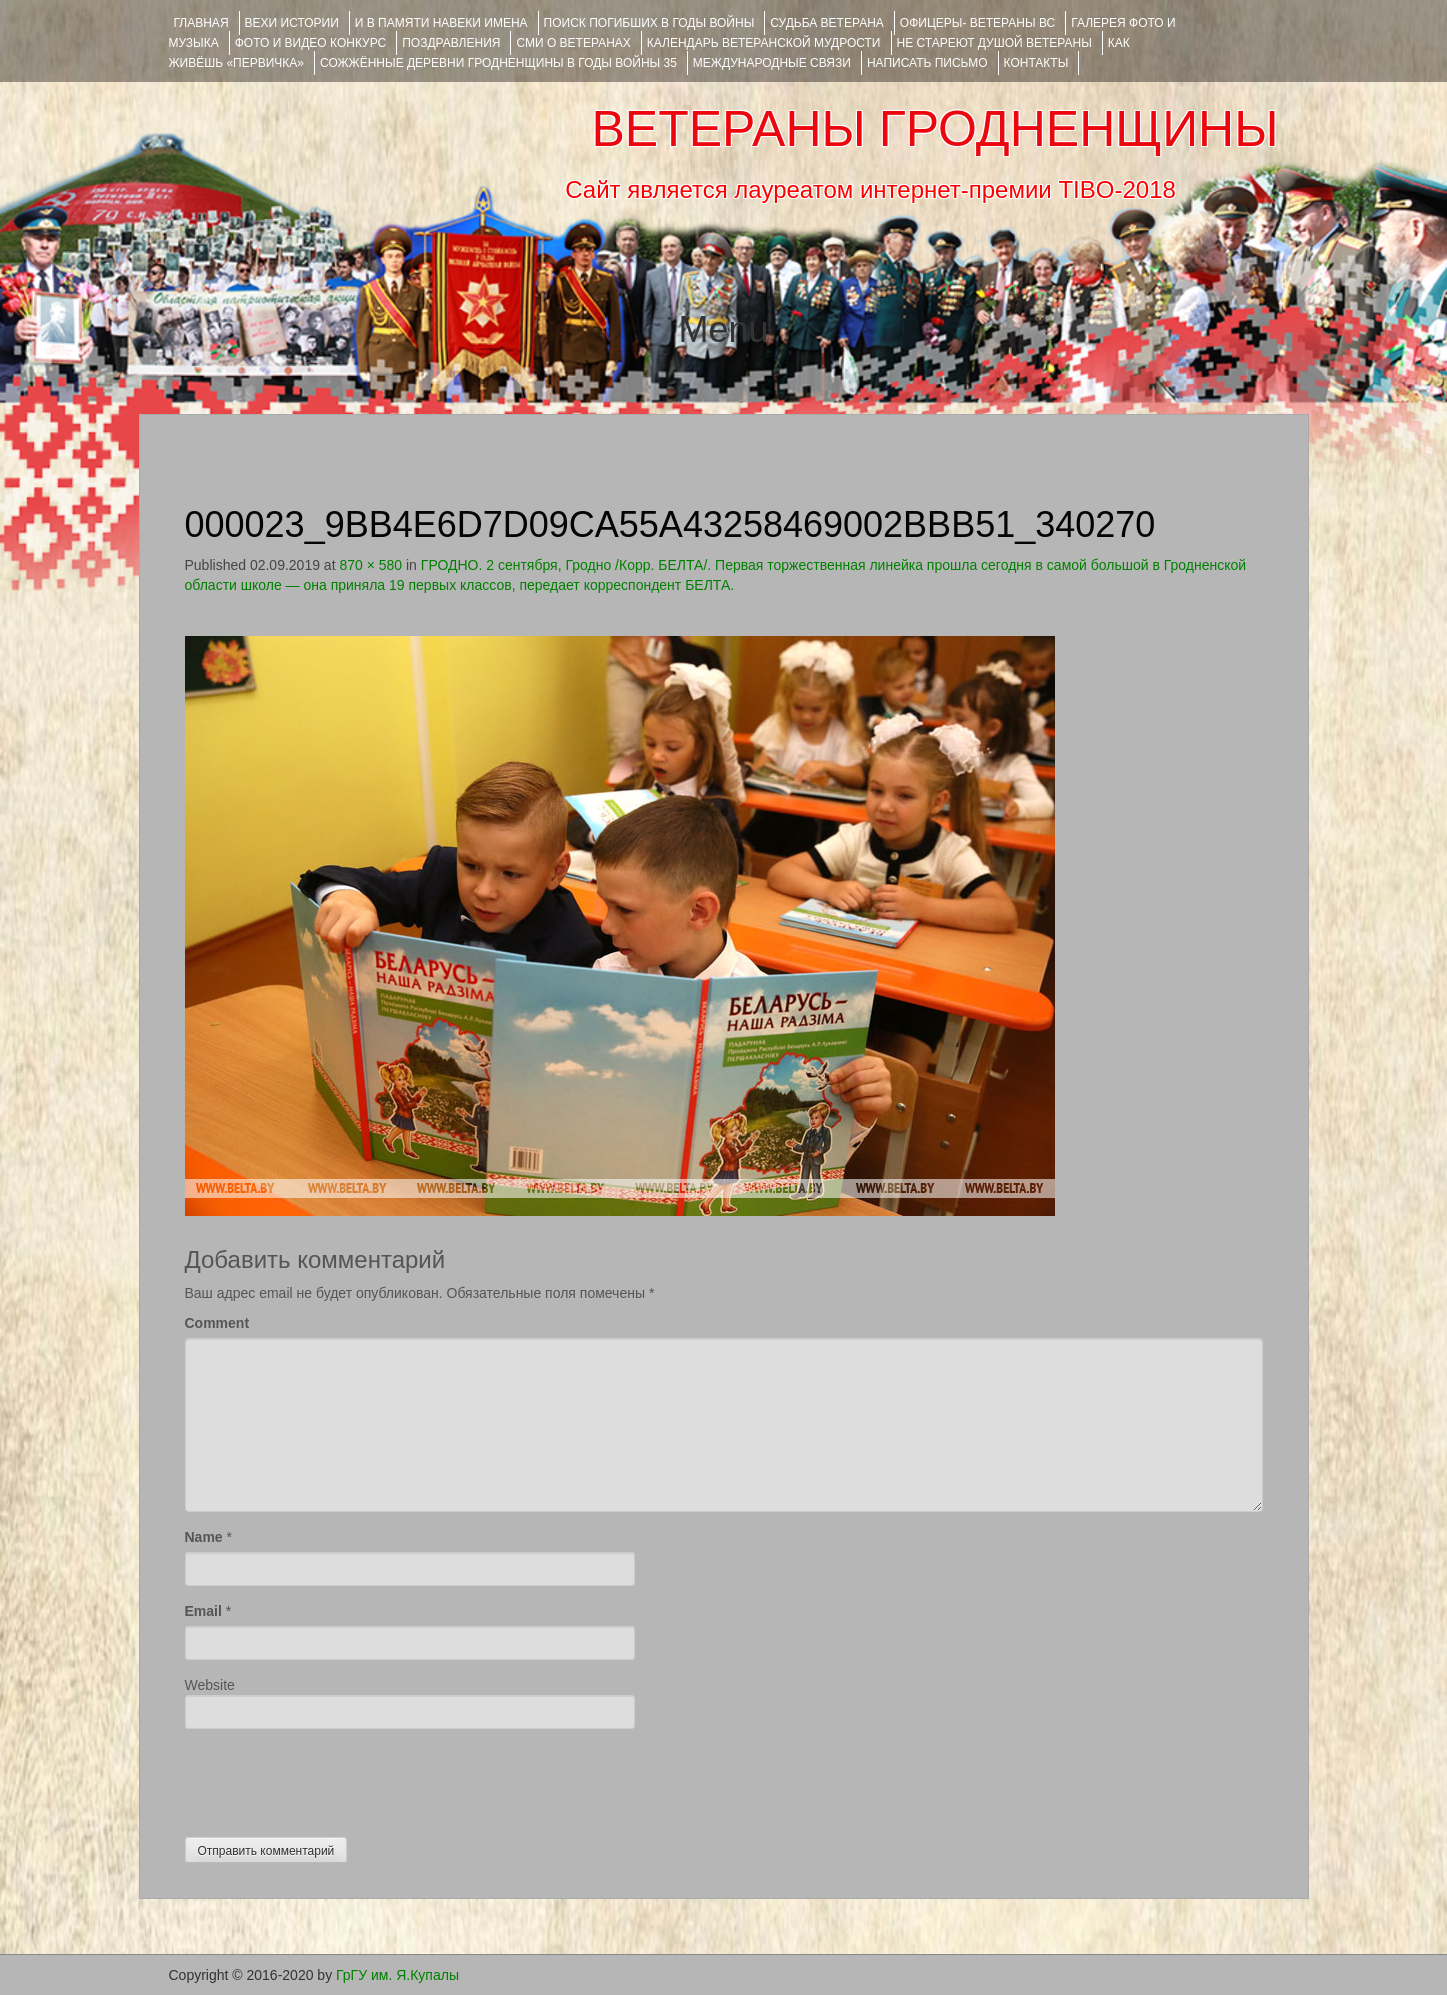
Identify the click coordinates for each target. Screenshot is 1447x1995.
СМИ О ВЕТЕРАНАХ (573, 43)
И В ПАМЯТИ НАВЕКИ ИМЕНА (441, 23)
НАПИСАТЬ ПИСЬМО (927, 63)
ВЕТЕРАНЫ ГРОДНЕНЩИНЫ (934, 129)
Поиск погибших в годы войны (649, 23)
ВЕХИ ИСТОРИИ (292, 23)
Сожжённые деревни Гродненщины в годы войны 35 (498, 63)
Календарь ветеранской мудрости (764, 43)
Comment (217, 1323)
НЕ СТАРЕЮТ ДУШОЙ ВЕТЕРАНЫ (994, 43)
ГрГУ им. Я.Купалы (397, 1975)
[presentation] (337, 1778)
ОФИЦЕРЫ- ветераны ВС (977, 23)
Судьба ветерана (827, 23)
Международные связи (772, 63)
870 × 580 (370, 565)
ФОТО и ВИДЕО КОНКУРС (310, 43)
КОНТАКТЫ (1036, 63)
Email (203, 1611)
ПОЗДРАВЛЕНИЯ (451, 43)
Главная (201, 23)
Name (204, 1537)
